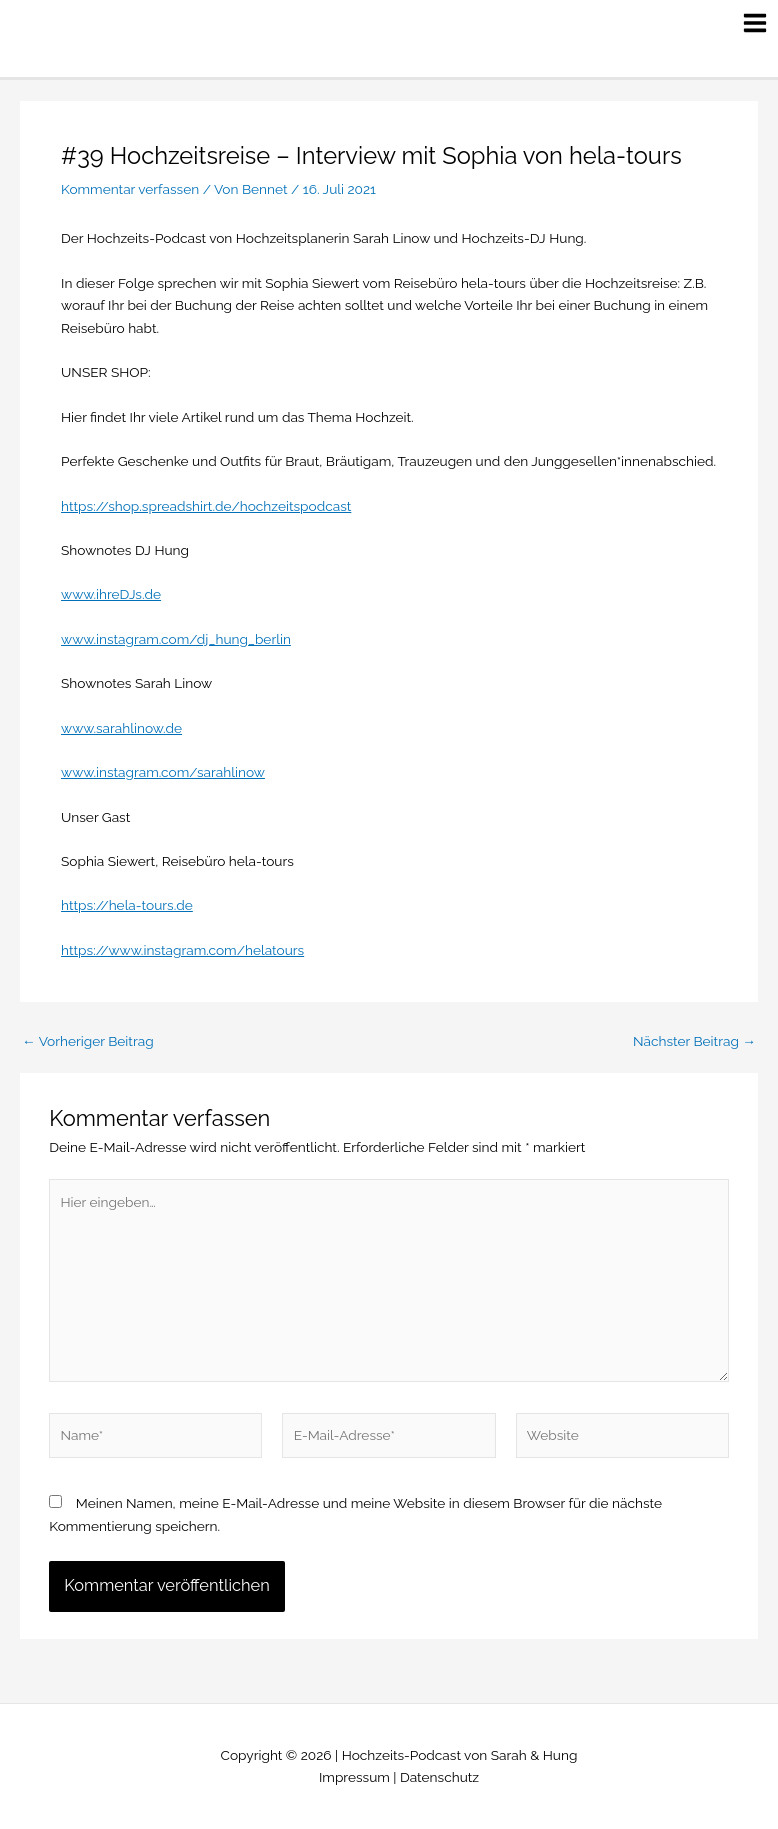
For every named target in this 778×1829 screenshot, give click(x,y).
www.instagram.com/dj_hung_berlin (176, 639)
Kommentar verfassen (130, 189)
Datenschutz (439, 1777)
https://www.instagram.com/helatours (182, 950)
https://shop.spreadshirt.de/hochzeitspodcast (206, 506)
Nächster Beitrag (694, 1042)
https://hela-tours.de (127, 905)
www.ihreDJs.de (111, 594)
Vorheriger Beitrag (88, 1042)
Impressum (354, 1777)
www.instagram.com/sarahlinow (163, 772)
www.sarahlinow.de (121, 728)
